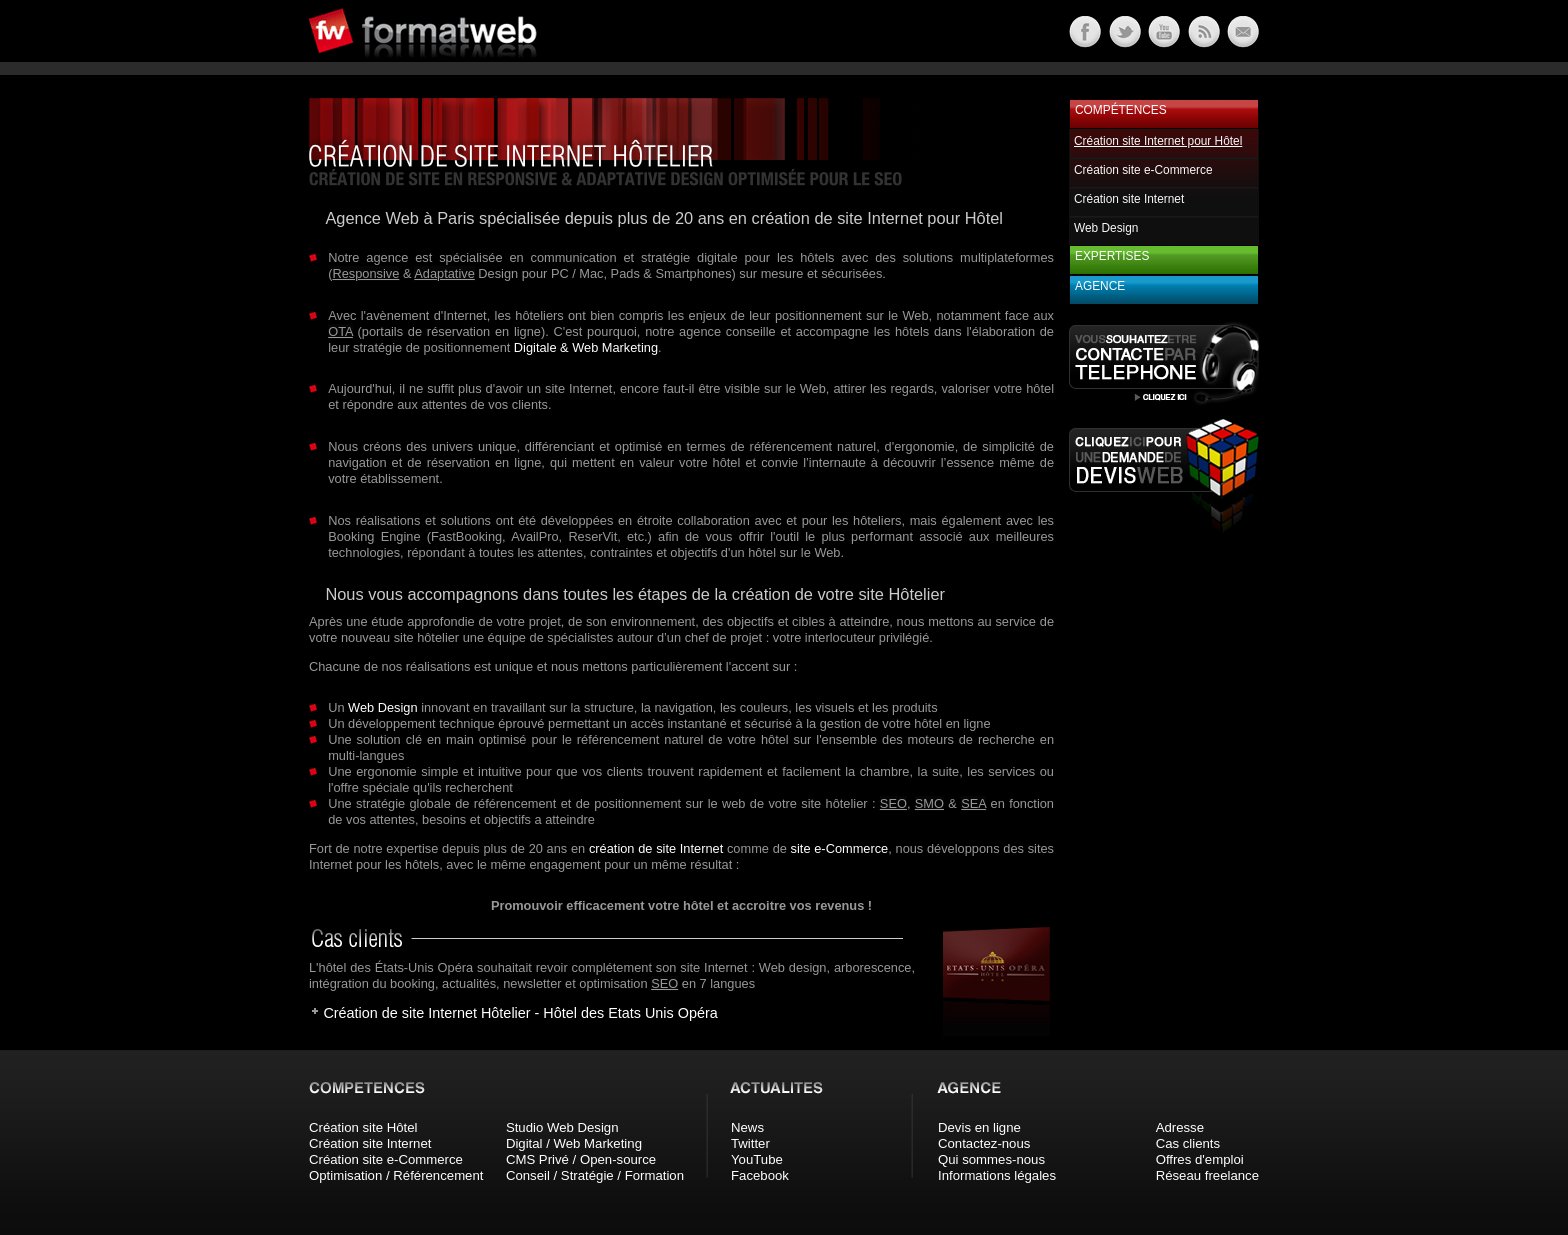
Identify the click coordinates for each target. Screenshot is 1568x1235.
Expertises (1112, 256)
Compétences (1121, 110)
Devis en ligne (979, 1127)
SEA (973, 803)
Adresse (1180, 1127)
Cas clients (1188, 1143)
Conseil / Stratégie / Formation (595, 1175)
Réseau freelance (1207, 1175)
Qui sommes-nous (991, 1159)
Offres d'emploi (1200, 1159)
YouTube (757, 1159)
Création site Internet (1129, 199)
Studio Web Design (562, 1127)
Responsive (365, 273)
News (747, 1127)
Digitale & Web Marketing (586, 347)
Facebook (760, 1175)
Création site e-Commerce (1143, 170)
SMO (929, 803)
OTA (340, 331)
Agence (1100, 286)
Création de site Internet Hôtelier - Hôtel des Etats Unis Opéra (520, 1013)
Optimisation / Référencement (396, 1175)
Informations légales (997, 1175)
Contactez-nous (984, 1143)
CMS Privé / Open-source (581, 1159)
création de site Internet (656, 848)
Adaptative (444, 273)
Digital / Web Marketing (574, 1143)
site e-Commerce (840, 848)
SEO (893, 803)
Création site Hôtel (363, 1127)
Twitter (750, 1143)
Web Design (382, 707)
